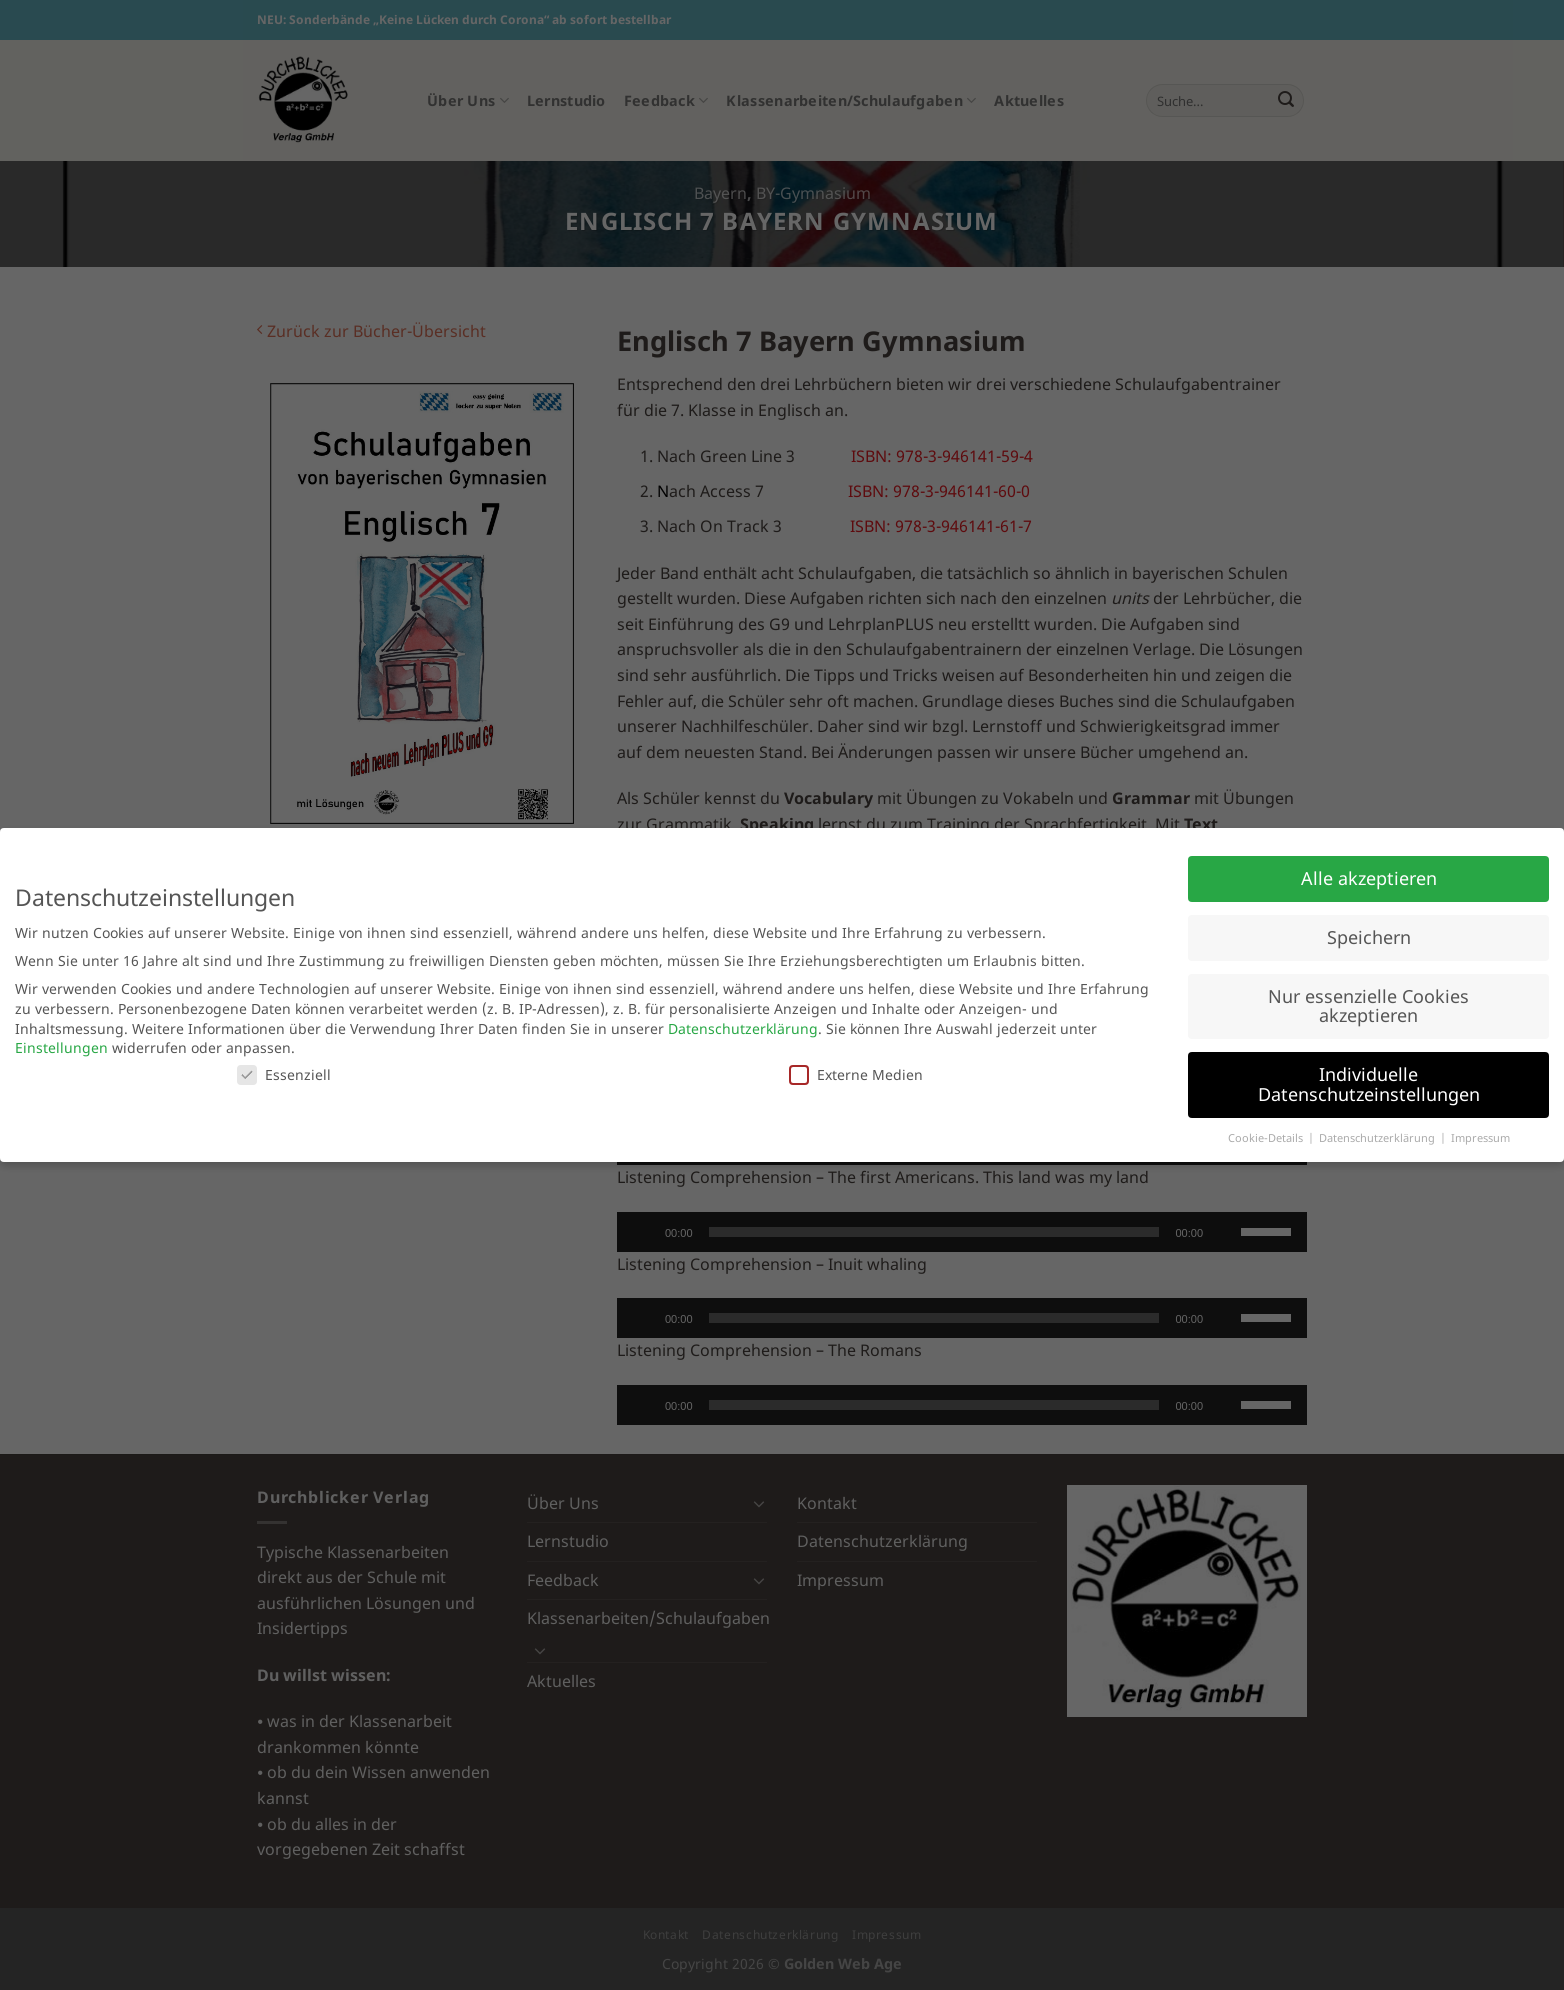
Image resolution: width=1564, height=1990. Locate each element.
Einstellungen (61, 1047)
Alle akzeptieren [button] (1369, 878)
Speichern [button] (1369, 937)
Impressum (1480, 1138)
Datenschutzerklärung (743, 1028)
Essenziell (284, 1074)
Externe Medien (856, 1074)
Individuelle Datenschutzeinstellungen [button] (1369, 1084)
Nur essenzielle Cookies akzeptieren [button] (1368, 1006)
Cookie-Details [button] (1267, 1138)
